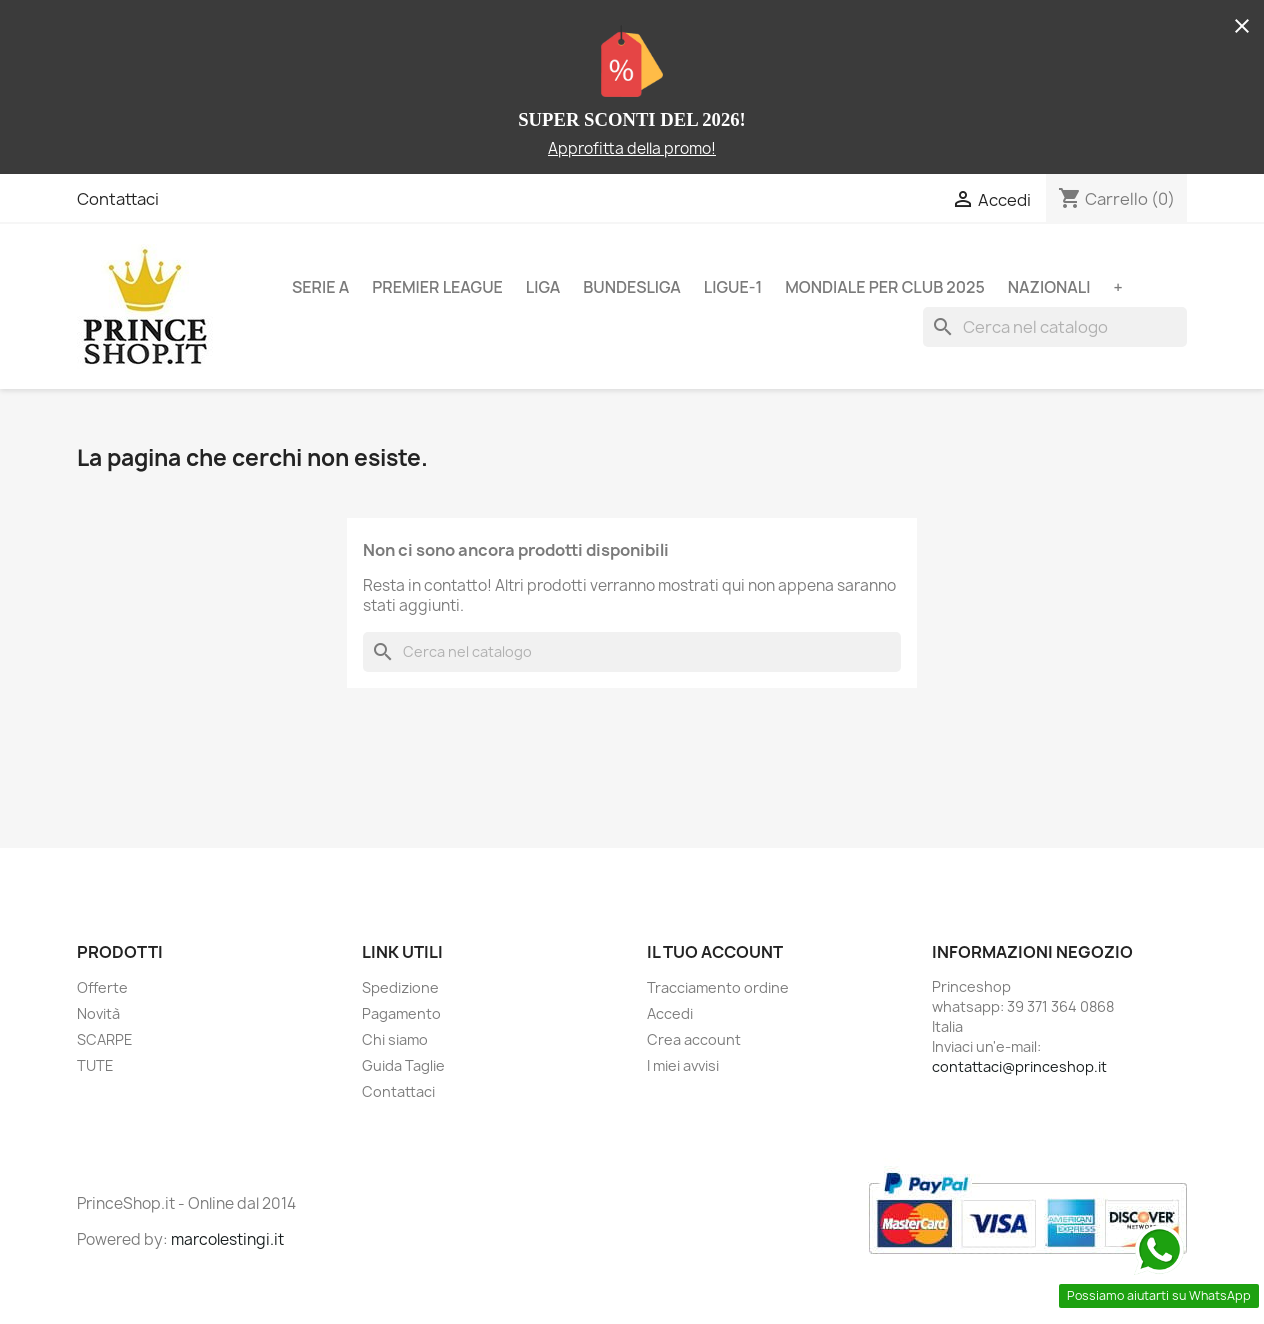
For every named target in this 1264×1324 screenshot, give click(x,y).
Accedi (670, 1013)
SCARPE (105, 1039)
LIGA (543, 287)
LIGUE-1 (733, 287)
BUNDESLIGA (632, 287)
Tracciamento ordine (718, 987)
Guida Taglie (403, 1065)
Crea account (694, 1039)
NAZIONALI (1049, 287)
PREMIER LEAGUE (437, 287)
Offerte (102, 987)
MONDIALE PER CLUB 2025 (885, 287)
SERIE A (320, 287)
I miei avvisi (683, 1065)
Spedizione (400, 987)
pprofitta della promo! (637, 148)
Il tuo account (715, 952)
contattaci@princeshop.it (1019, 1066)
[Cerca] (1055, 327)
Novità (98, 1013)
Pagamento (401, 1013)
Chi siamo (395, 1039)
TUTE (95, 1065)
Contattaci (118, 199)
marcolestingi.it (227, 1239)
